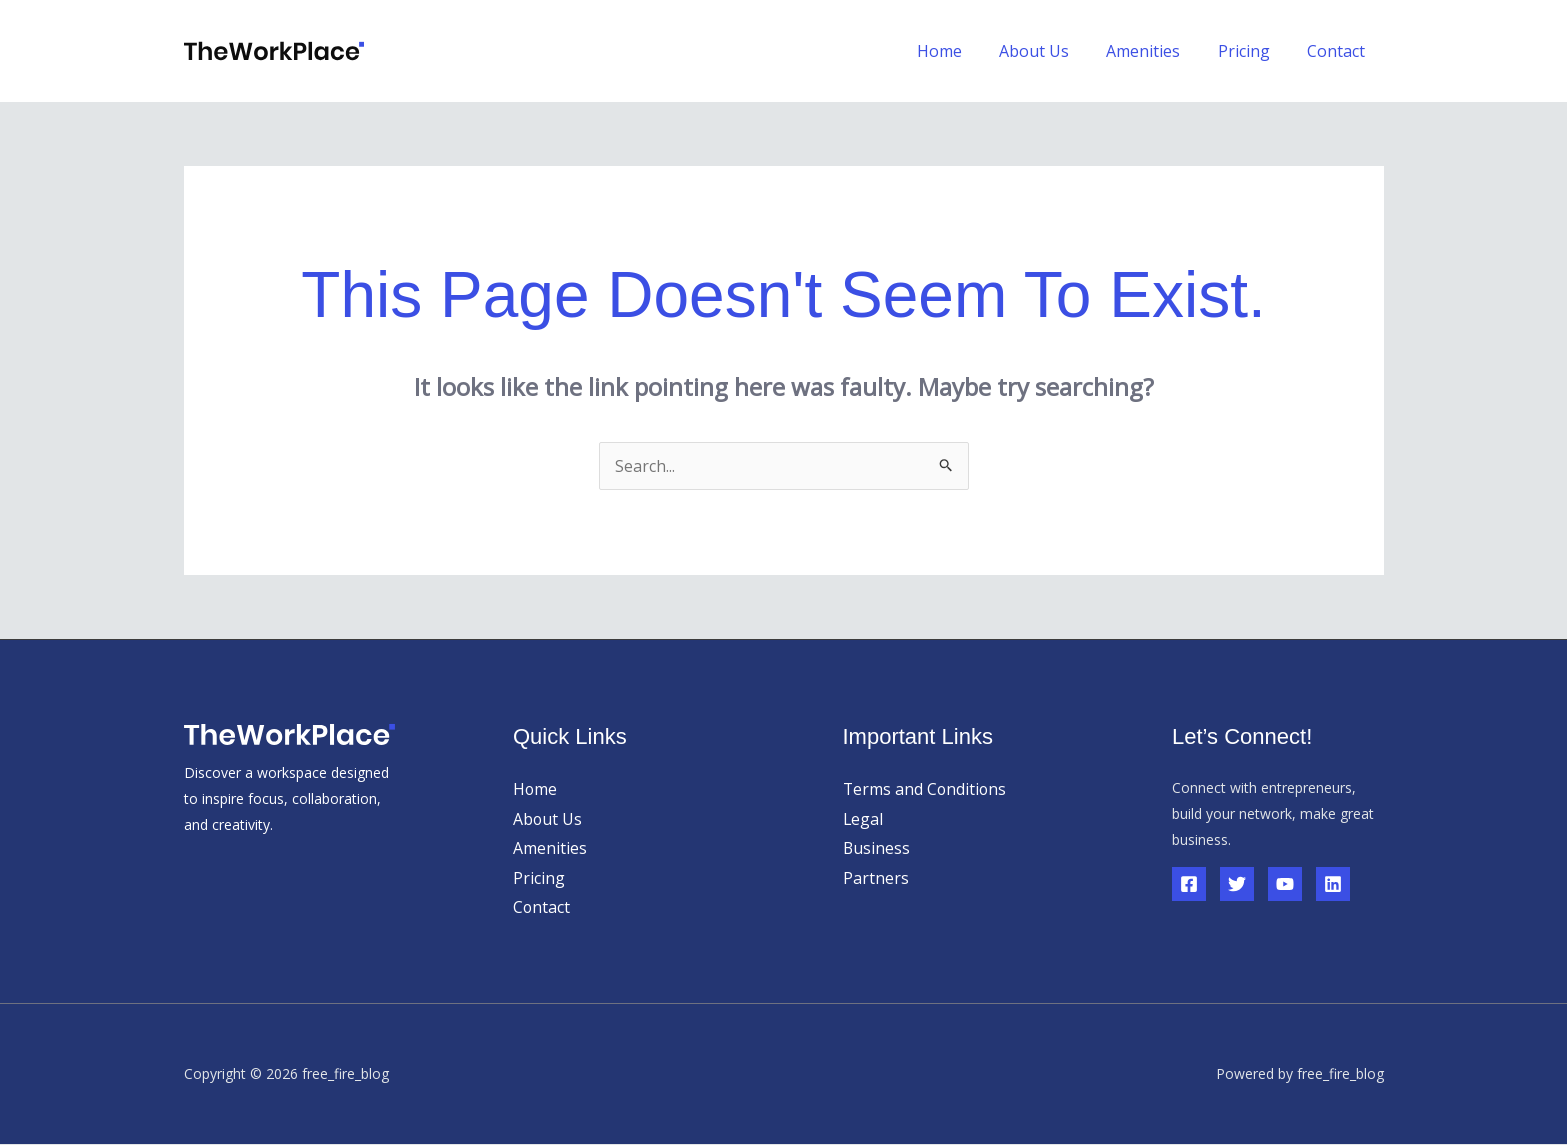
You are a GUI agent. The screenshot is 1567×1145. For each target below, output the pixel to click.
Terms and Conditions (926, 789)
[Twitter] (1237, 884)
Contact (1339, 51)
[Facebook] (1189, 884)
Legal (863, 819)
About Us (1053, 51)
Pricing (1252, 51)
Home (963, 51)
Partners (876, 878)
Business (877, 848)
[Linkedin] (1333, 884)
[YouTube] (1285, 884)
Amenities (1157, 51)
